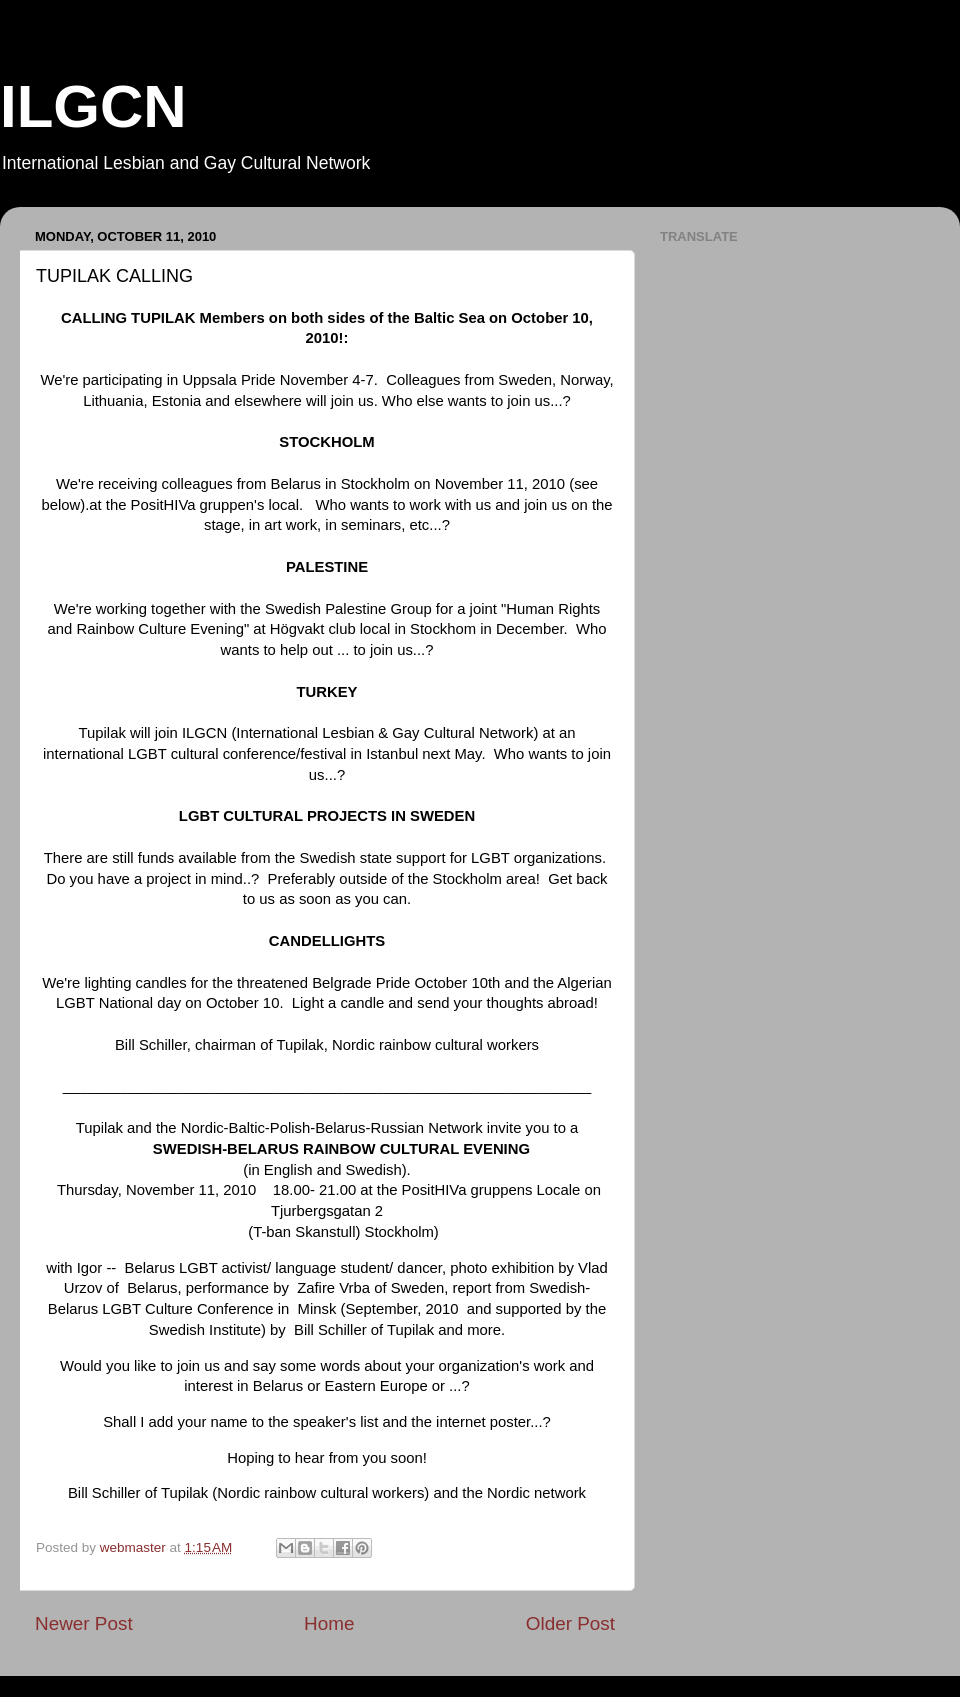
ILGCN (93, 106)
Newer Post (84, 1623)
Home (329, 1623)
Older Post (570, 1623)
